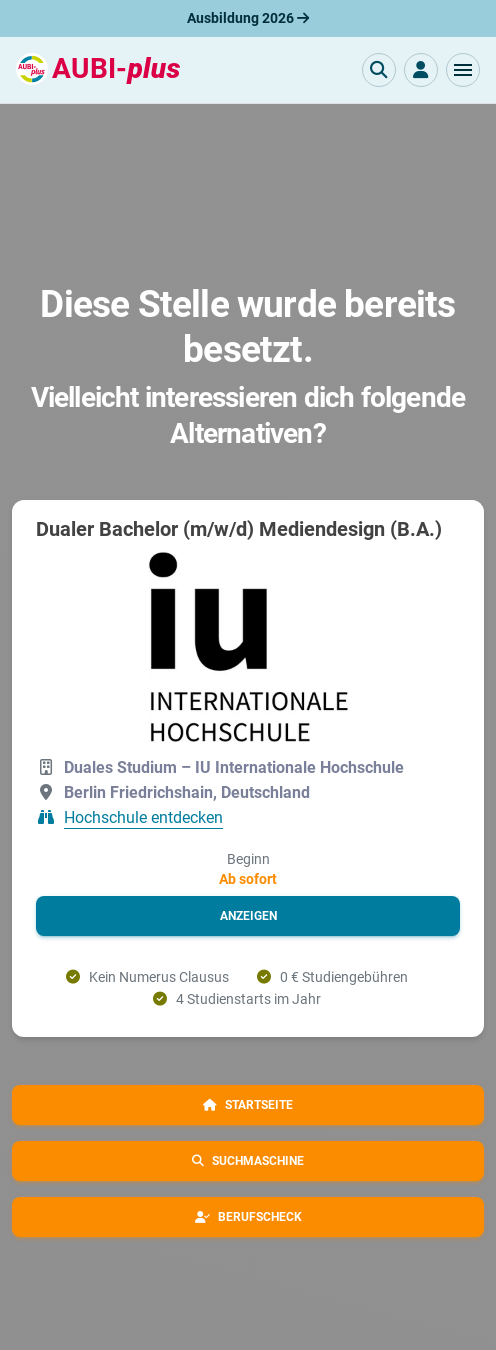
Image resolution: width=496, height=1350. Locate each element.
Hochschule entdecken (143, 817)
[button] (463, 70)
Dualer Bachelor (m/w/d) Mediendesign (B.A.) (239, 529)
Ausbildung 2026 (248, 18)
